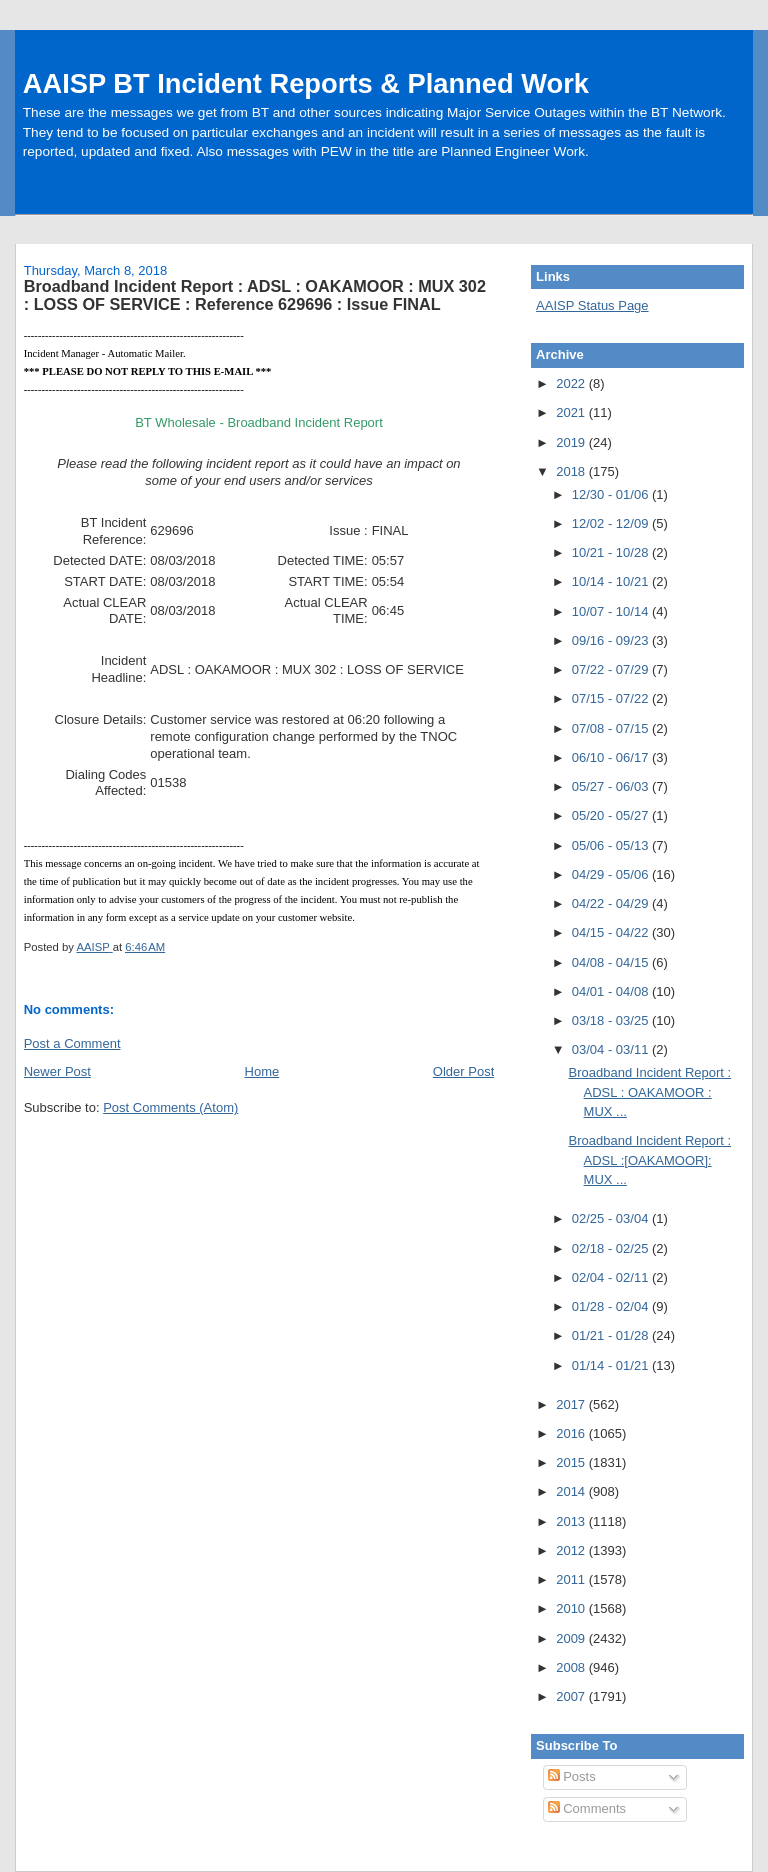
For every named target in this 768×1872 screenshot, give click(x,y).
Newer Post (57, 1071)
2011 (572, 1579)
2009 (572, 1638)
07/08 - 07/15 (612, 728)
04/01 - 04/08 (612, 991)
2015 (572, 1462)
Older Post (463, 1071)
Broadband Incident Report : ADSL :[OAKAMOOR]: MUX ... (650, 1160)
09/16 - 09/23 (612, 640)
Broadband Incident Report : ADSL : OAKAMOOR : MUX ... (650, 1092)
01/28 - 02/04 (612, 1306)
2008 (572, 1667)
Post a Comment (72, 1043)
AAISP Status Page (592, 305)
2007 (572, 1696)
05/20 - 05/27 (612, 815)
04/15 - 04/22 (612, 932)
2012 (572, 1550)
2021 (572, 412)
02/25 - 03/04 (612, 1218)
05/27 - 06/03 (612, 786)
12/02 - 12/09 (612, 523)
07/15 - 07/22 (612, 698)
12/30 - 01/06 (612, 494)
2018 (572, 471)
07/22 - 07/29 (612, 669)
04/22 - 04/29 (612, 903)
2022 (572, 383)
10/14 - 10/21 (612, 581)
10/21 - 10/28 (612, 552)
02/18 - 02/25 (612, 1248)
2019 (572, 442)
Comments (587, 1808)
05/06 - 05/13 (612, 845)
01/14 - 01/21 (612, 1365)
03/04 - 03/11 (612, 1049)
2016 (572, 1433)
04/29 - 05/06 (612, 874)
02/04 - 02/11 (612, 1277)
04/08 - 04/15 (612, 962)
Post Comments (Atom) (170, 1107)
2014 (572, 1491)
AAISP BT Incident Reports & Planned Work (306, 83)
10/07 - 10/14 (612, 611)
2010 (572, 1608)
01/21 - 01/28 (612, 1335)
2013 (572, 1521)
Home (262, 1071)
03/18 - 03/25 (612, 1020)
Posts (572, 1776)
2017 (572, 1404)
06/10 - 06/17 (612, 757)
